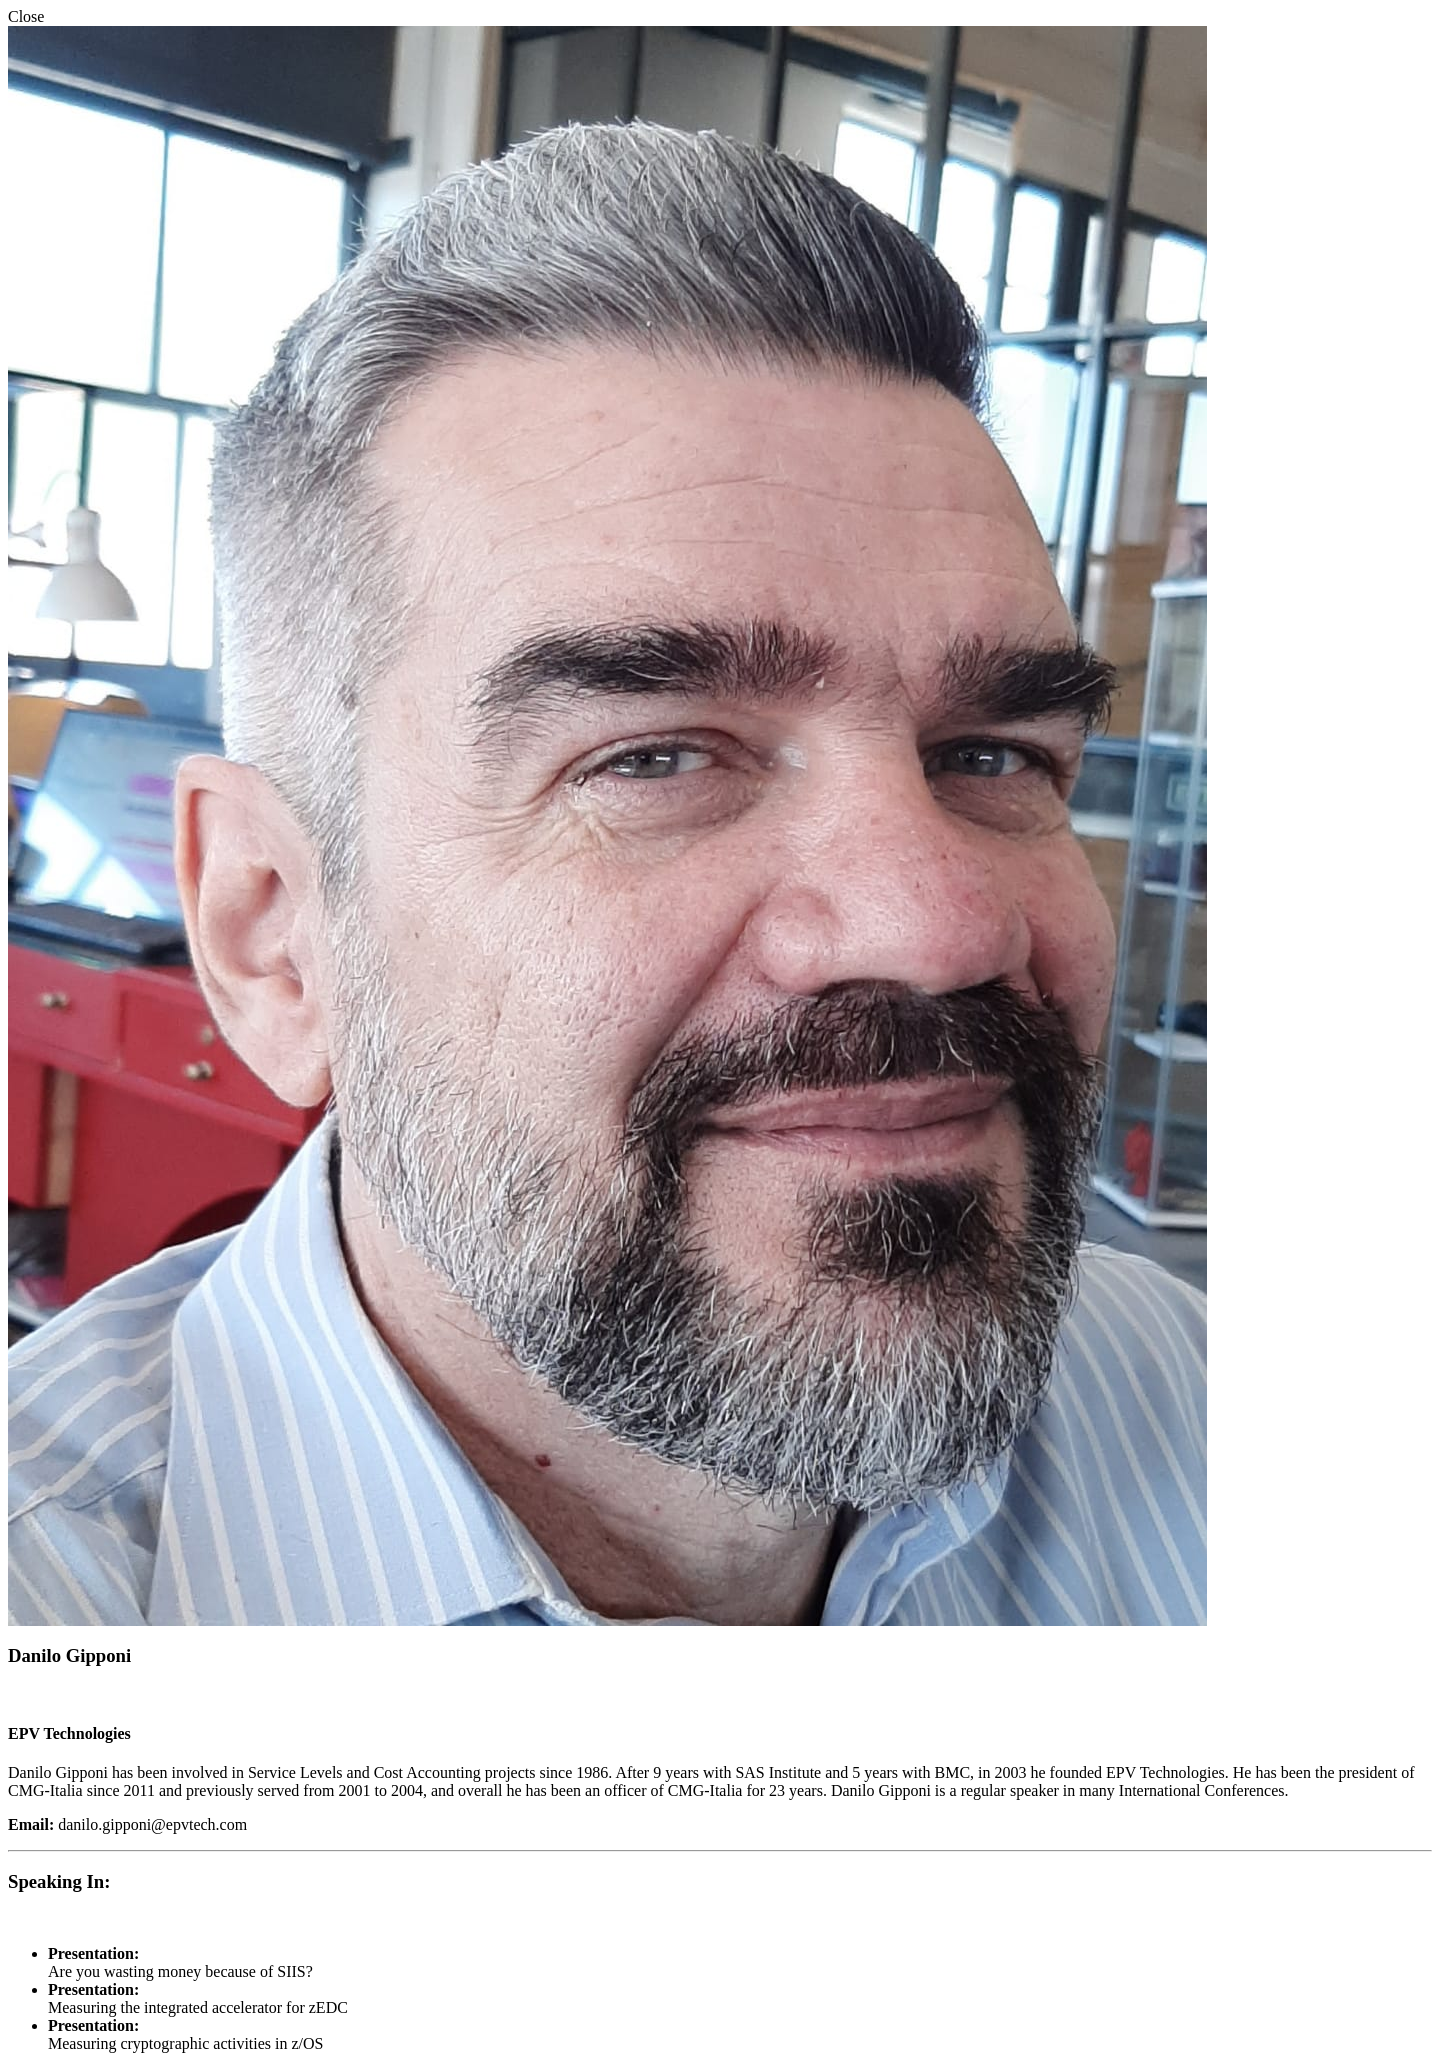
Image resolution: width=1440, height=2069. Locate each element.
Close (26, 16)
